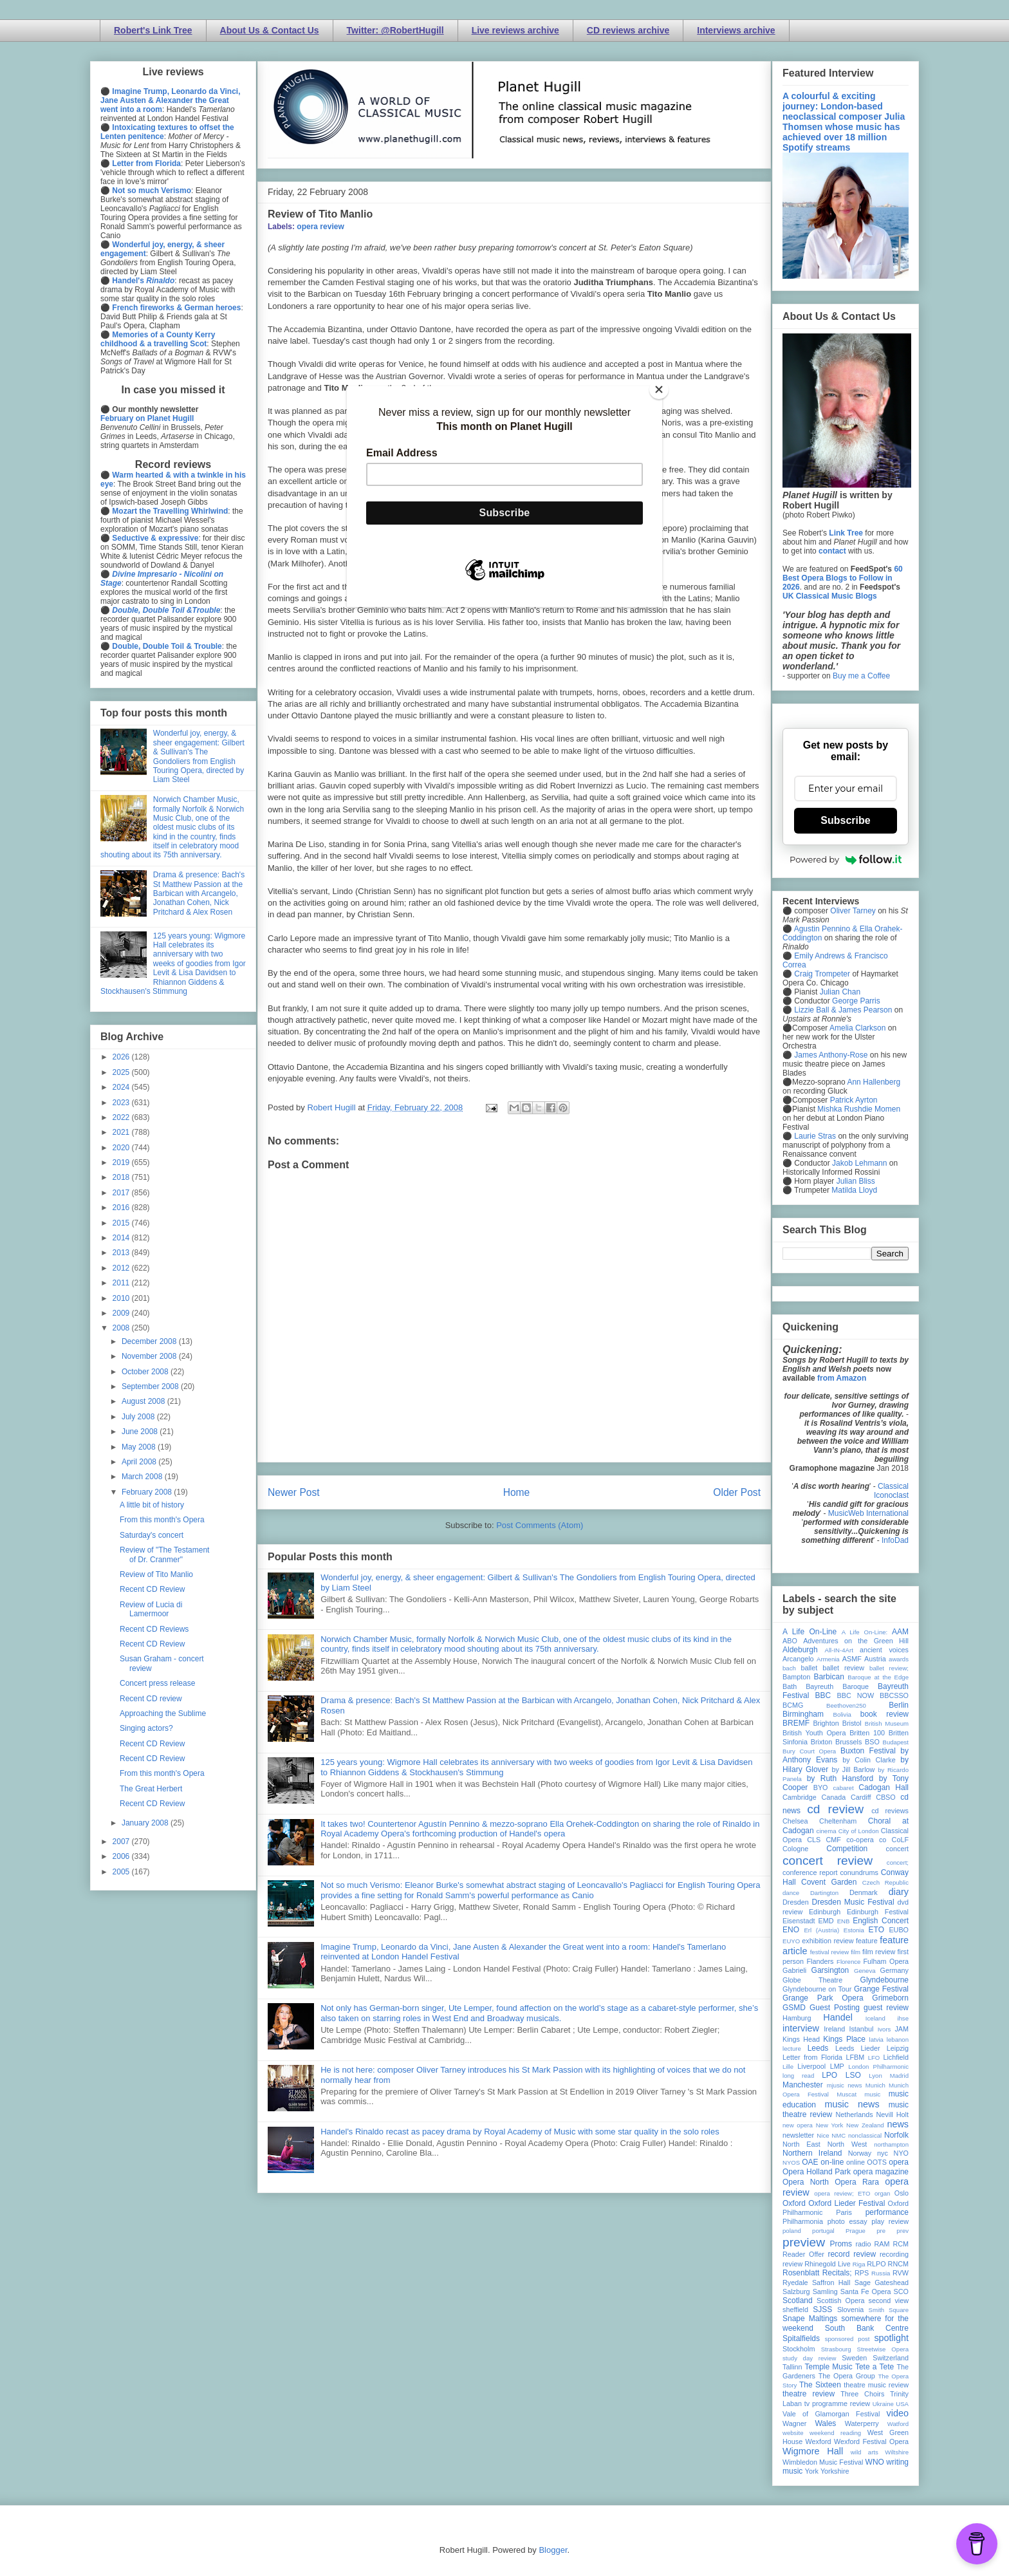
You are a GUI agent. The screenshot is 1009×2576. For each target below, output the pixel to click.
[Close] (659, 389)
